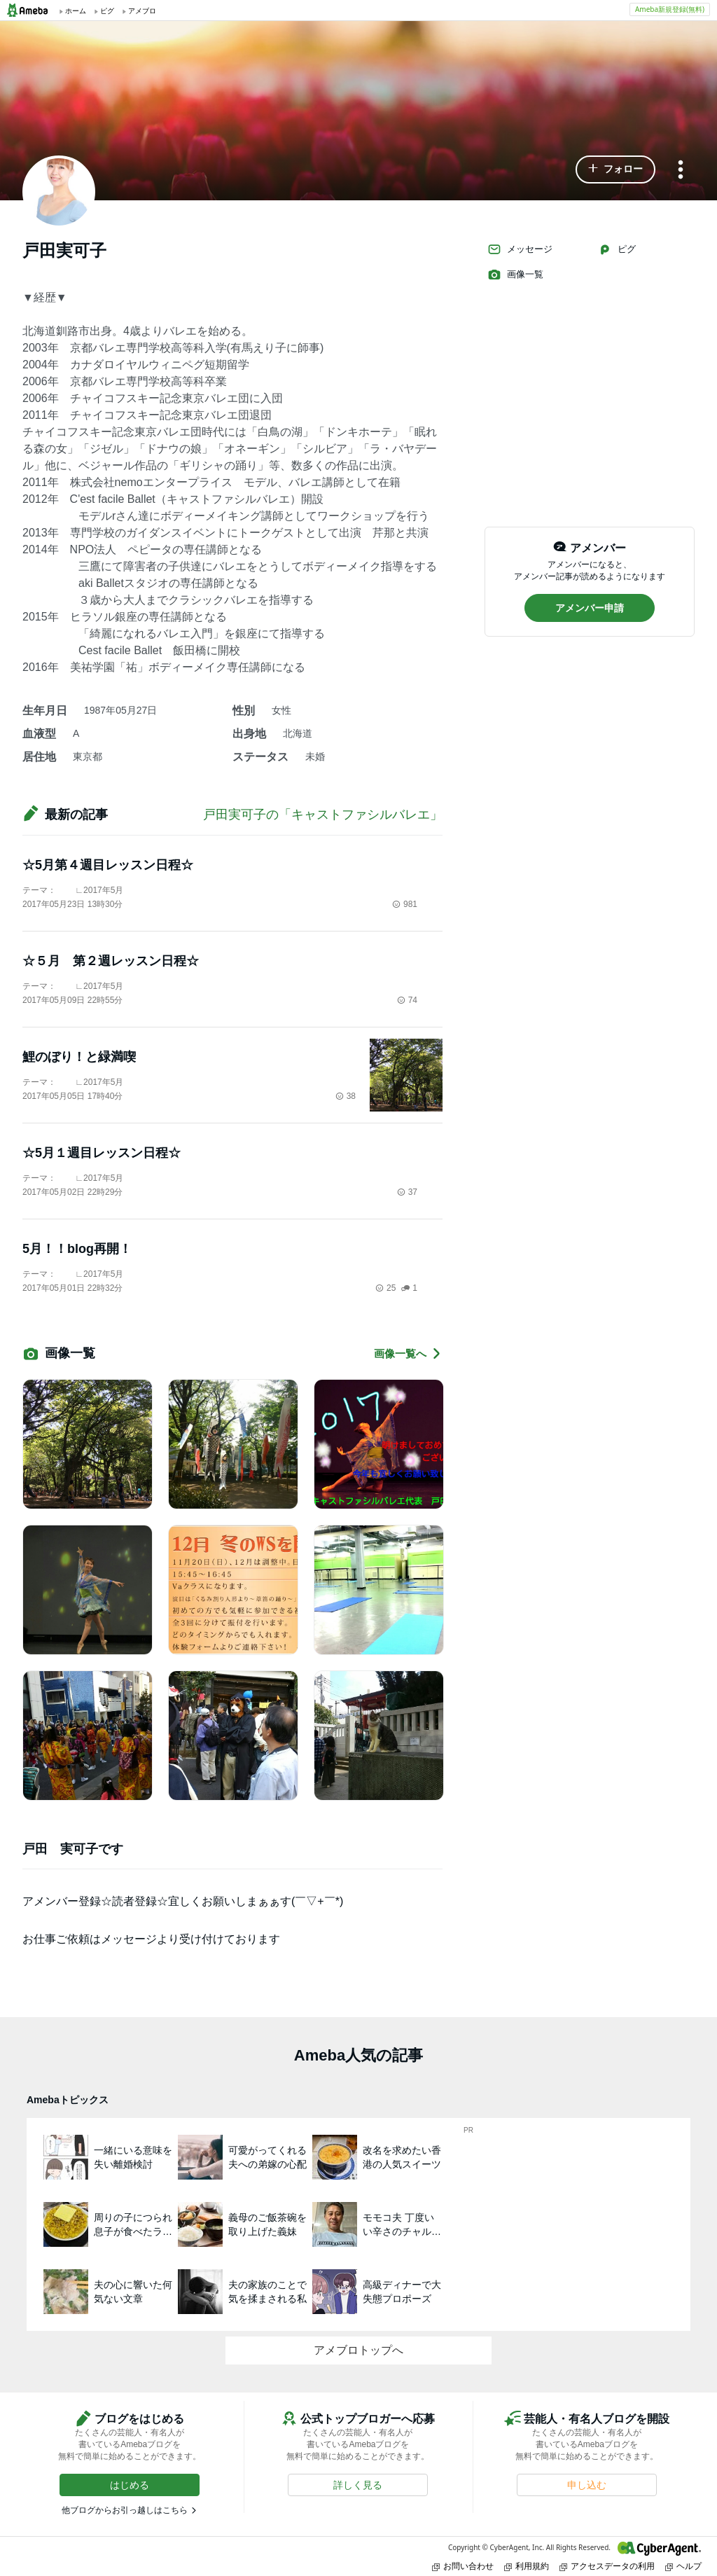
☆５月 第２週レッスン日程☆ (110, 961)
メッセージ (519, 249)
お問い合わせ (463, 2566)
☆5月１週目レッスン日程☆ (101, 1153)
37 (407, 1192)
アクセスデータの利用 (607, 2566)
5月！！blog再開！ (77, 1249)
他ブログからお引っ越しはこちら (125, 2510)
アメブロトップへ (358, 2350)
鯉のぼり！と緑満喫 (79, 1057)
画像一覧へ (408, 1353)
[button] (615, 169)
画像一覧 (515, 275)
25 (385, 1288)
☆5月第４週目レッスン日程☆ (107, 865)
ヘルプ (683, 2566)
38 (345, 1096)
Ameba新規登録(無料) (669, 9)
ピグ (617, 249)
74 (407, 1000)
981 (404, 904)
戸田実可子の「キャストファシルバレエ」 (323, 815)
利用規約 (526, 2566)
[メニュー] (681, 170)
